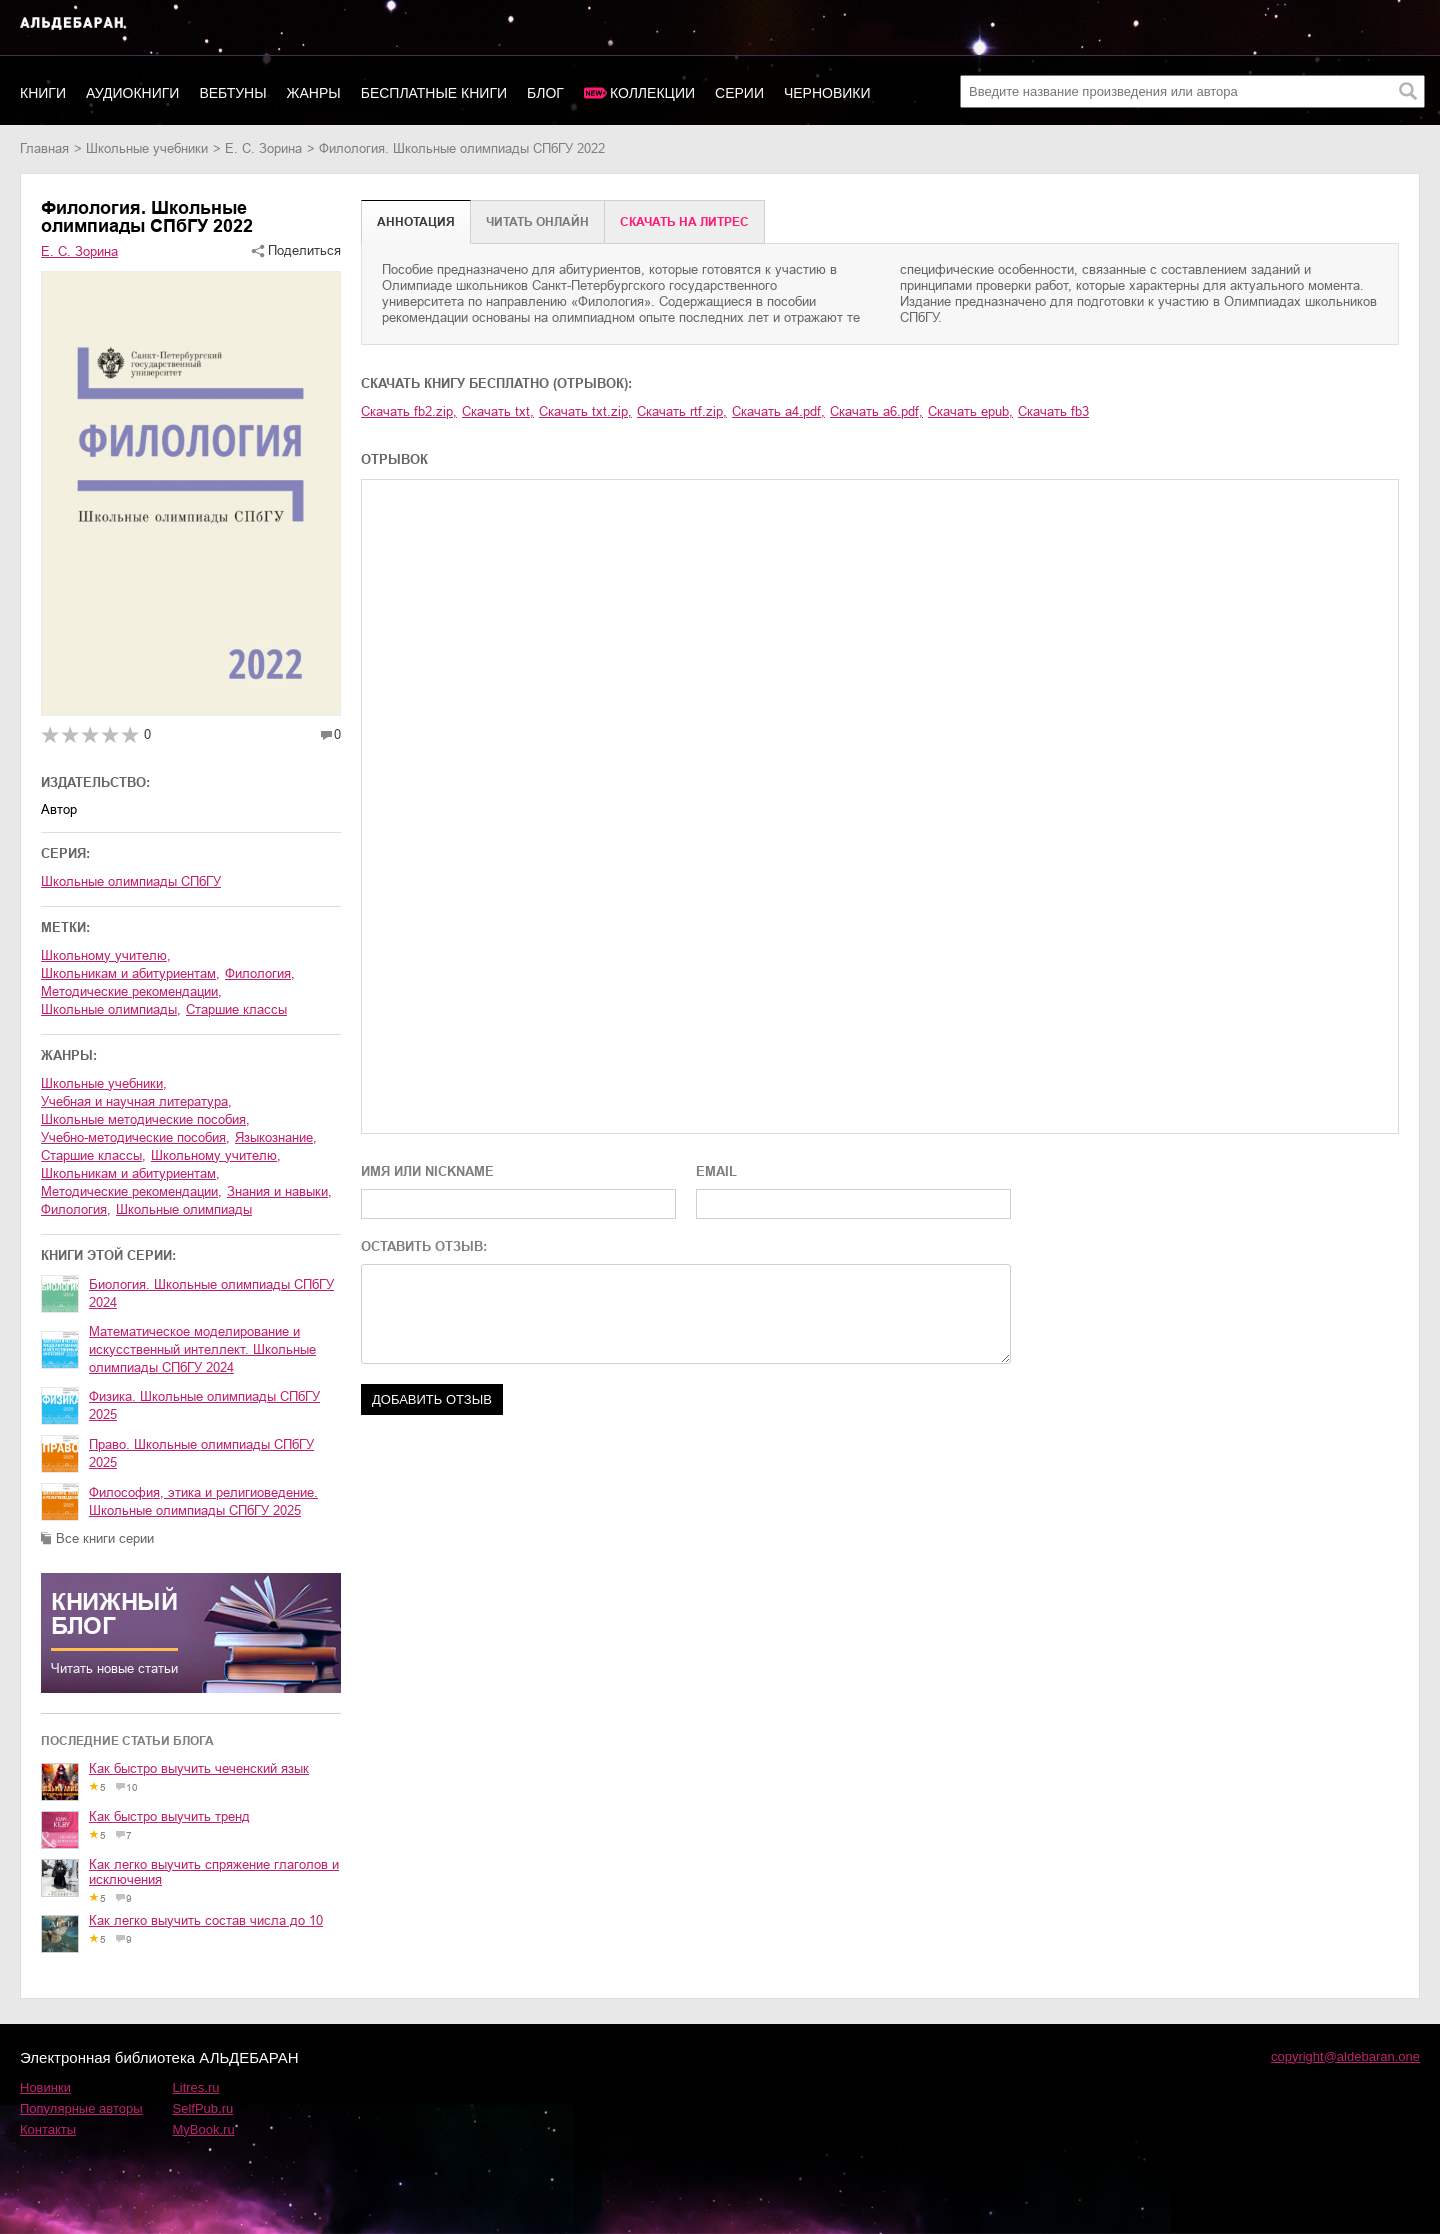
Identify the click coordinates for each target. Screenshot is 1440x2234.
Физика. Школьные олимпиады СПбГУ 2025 (204, 1405)
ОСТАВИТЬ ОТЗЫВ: (424, 1246)
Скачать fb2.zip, (409, 411)
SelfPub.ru (203, 2108)
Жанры (314, 93)
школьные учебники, (104, 1083)
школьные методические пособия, (145, 1119)
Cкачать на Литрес (684, 222)
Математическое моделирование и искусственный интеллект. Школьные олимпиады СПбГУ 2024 (202, 1349)
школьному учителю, (106, 955)
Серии (739, 93)
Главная (44, 148)
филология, (260, 973)
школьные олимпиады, (111, 1009)
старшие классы (236, 1009)
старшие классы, (93, 1155)
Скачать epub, (970, 411)
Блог (545, 93)
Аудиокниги (132, 93)
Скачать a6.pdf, (876, 411)
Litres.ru (196, 2087)
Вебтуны (232, 93)
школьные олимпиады (184, 1209)
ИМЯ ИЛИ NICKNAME (427, 1171)
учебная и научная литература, (136, 1101)
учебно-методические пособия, (135, 1137)
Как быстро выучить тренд (169, 1816)
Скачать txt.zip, (585, 411)
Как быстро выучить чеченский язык (199, 1768)
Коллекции (652, 93)
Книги (43, 93)
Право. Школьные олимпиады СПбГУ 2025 (201, 1453)
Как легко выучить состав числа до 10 (206, 1920)
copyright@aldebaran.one (1345, 2056)
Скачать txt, (498, 411)
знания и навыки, (279, 1191)
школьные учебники (147, 148)
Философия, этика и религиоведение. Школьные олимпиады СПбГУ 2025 (203, 1501)
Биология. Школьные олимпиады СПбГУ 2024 (211, 1293)
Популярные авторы (81, 2108)
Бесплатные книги (434, 93)
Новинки (45, 2087)
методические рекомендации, (131, 991)
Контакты (48, 2129)
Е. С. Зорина (263, 148)
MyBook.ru (204, 2129)
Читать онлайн (537, 222)
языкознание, (276, 1137)
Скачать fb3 (1053, 411)
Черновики (827, 93)
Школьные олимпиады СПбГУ (131, 881)
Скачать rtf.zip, (682, 411)
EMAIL (716, 1171)
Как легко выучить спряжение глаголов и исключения (214, 1872)
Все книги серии (105, 1538)
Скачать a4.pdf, (778, 411)
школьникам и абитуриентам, (130, 973)
